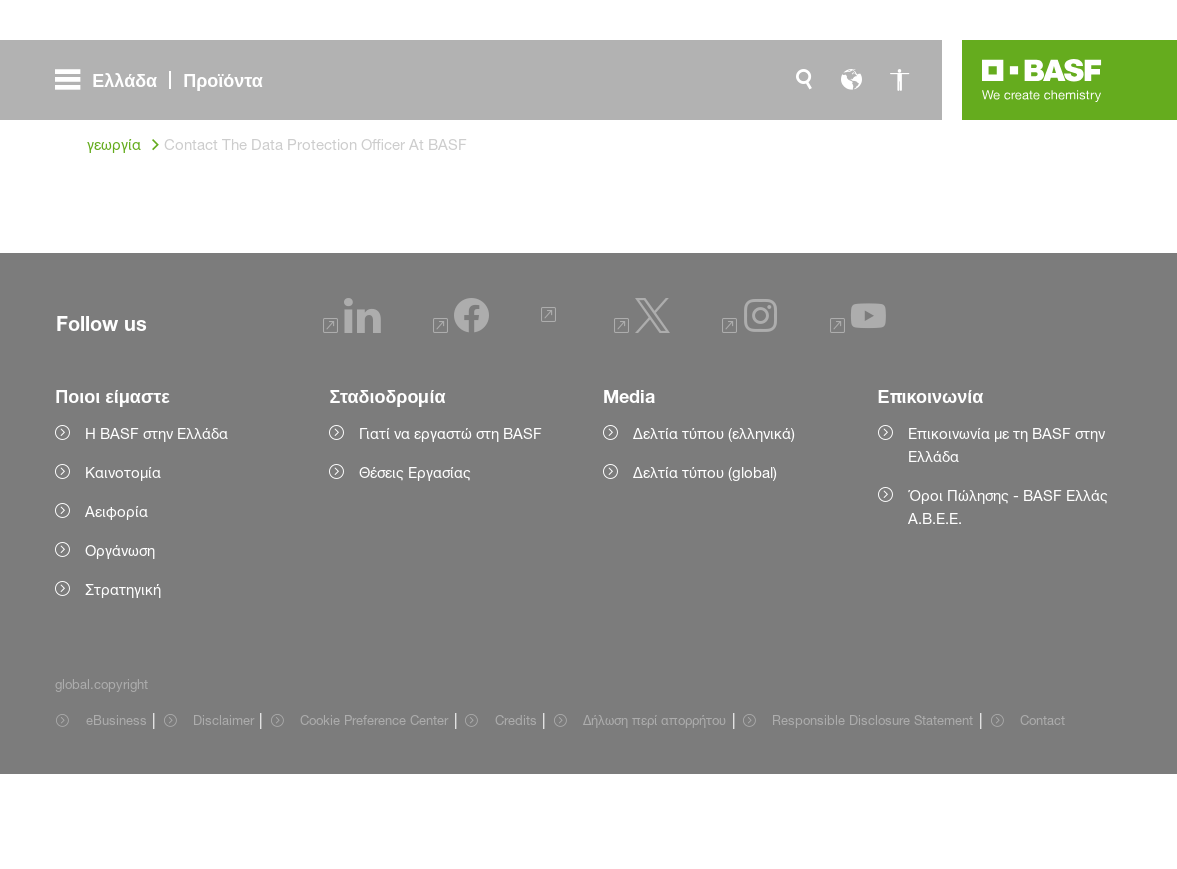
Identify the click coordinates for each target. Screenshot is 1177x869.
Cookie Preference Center (374, 815)
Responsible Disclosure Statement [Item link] (872, 815)
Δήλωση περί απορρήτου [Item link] (654, 815)
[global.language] (852, 80)
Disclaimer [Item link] (223, 815)
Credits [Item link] (516, 815)
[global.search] (804, 80)
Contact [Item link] (1042, 815)
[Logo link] (1042, 80)
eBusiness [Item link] (116, 815)
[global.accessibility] (900, 80)
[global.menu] (167, 80)
